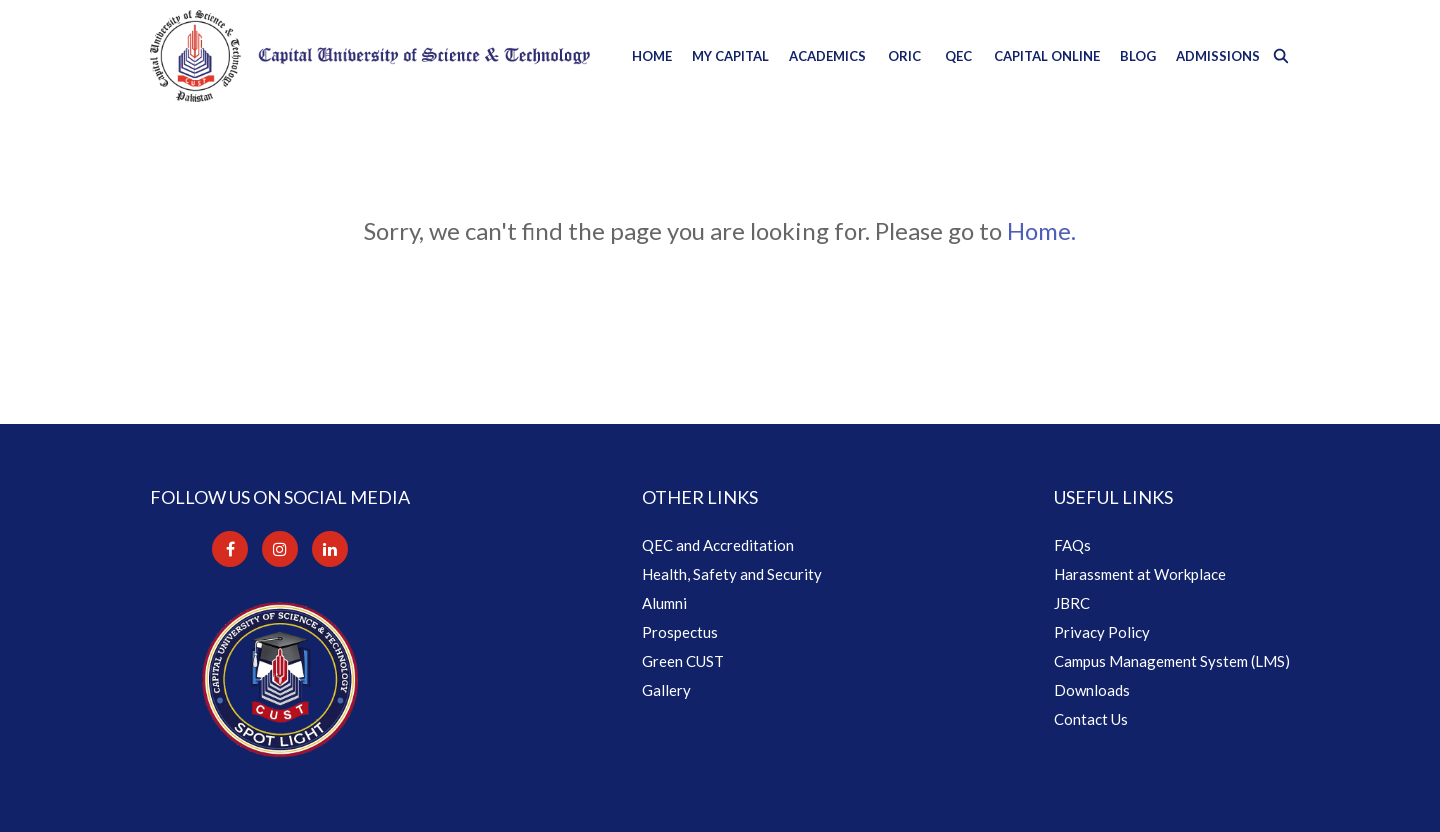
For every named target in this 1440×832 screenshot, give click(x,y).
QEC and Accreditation (718, 545)
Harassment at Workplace (1140, 574)
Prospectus (680, 632)
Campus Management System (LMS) (1172, 661)
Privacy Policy (1102, 632)
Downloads (1092, 690)
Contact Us (1091, 719)
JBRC (1072, 603)
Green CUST (683, 661)
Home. (1041, 230)
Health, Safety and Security (732, 574)
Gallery (666, 690)
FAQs (1072, 545)
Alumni (664, 603)
